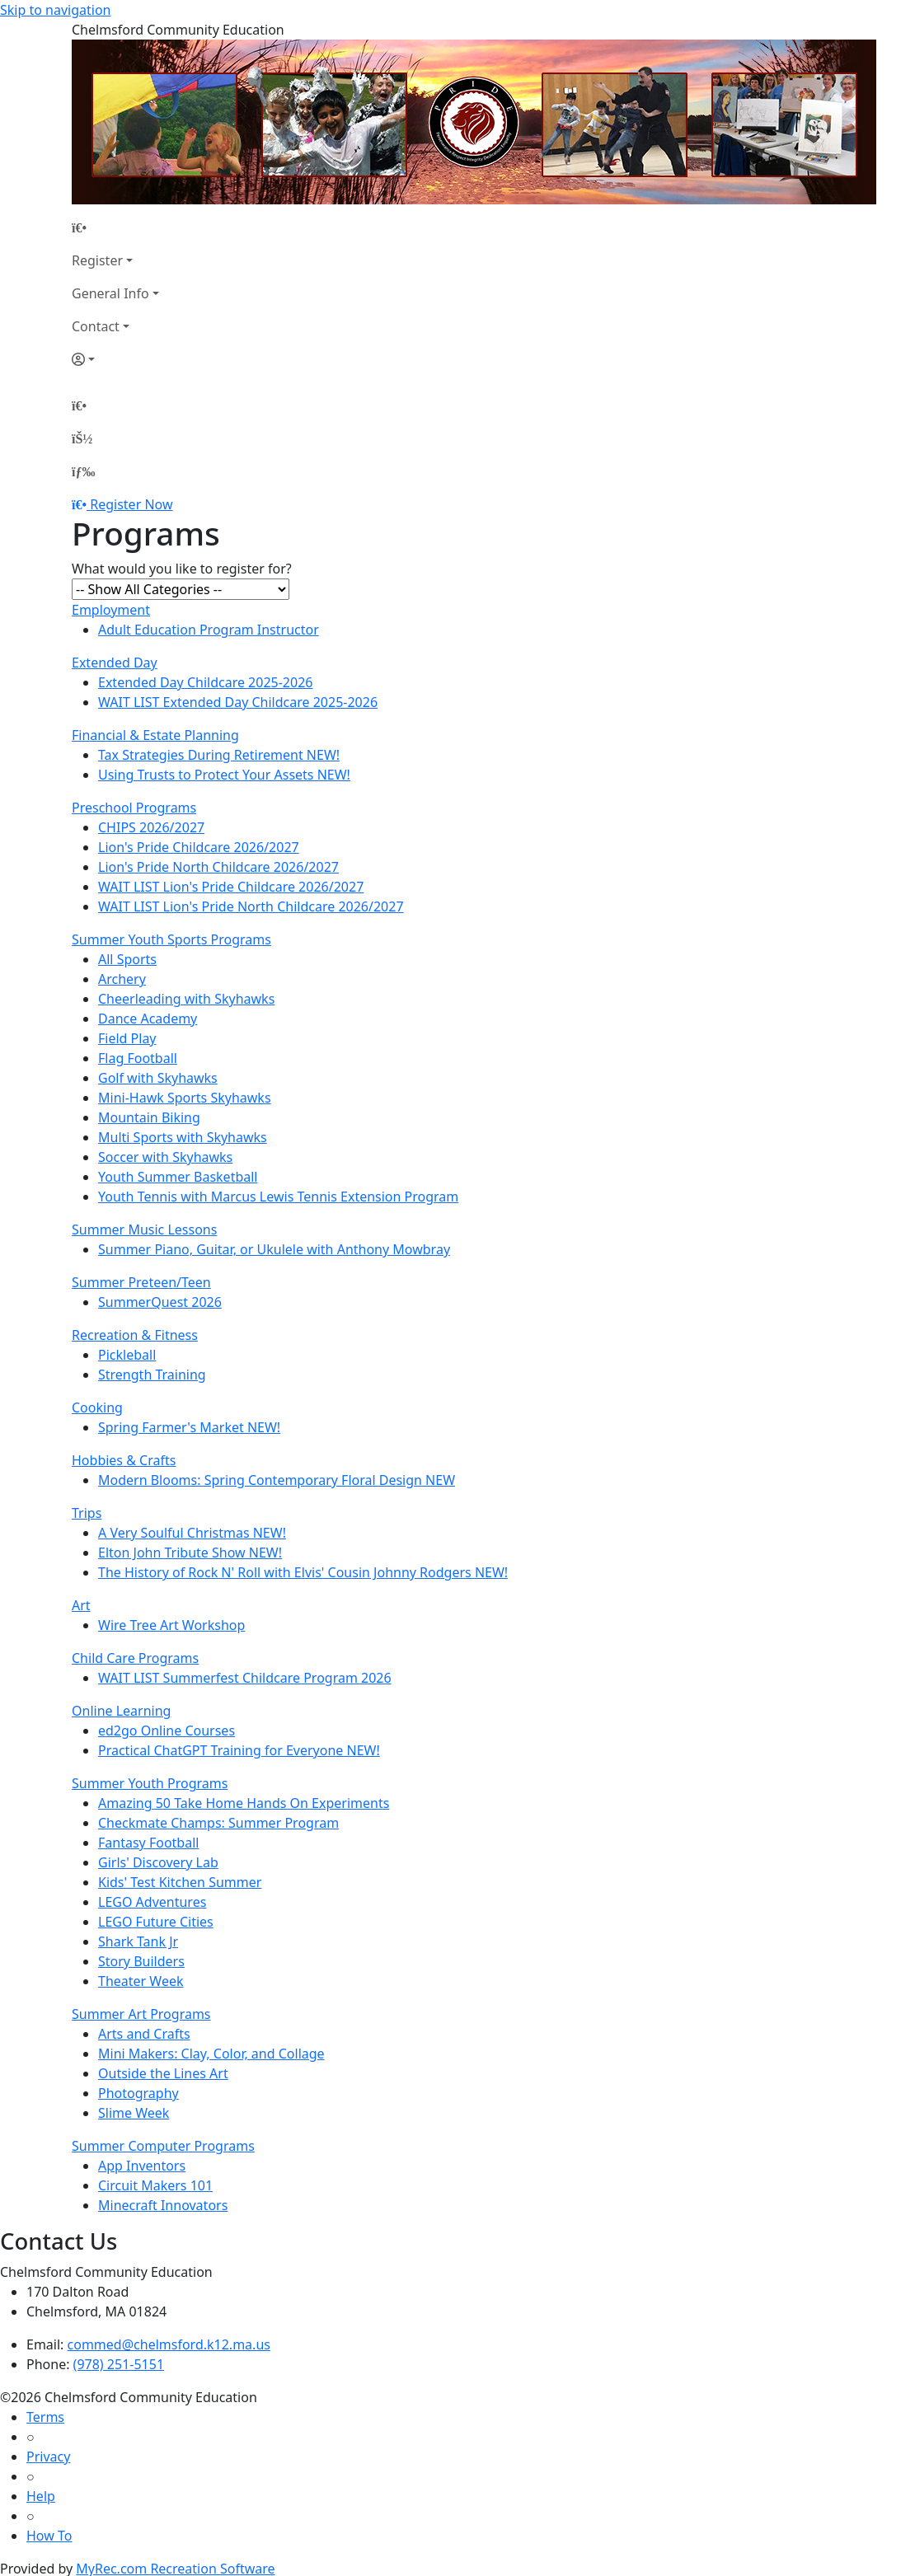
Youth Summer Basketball (178, 1177)
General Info (110, 293)
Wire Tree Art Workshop (171, 1625)
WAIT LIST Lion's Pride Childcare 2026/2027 (231, 887)
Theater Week (141, 1981)
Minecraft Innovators (163, 2205)
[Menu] (83, 471)
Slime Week (133, 2113)
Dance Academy (147, 1018)
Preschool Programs (134, 808)
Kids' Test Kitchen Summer (179, 1882)
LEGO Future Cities (156, 1922)
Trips (86, 1513)
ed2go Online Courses (166, 1730)
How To (49, 2536)
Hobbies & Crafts (124, 1460)
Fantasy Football (148, 1843)
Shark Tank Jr (138, 1941)
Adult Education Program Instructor (208, 630)
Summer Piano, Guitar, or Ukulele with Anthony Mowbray (274, 1249)
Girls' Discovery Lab (158, 1862)
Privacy (48, 2456)
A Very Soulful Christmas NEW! (192, 1533)
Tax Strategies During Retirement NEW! (219, 755)
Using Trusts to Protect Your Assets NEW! (224, 775)
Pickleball (127, 1355)
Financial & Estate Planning (155, 735)
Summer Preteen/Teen (141, 1282)
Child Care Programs (135, 1658)
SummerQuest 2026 (160, 1302)
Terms (45, 2417)
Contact (96, 326)
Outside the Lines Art (163, 2073)
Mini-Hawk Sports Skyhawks (184, 1098)
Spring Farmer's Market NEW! (189, 1427)
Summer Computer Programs (163, 2146)
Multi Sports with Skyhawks (182, 1137)
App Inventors (141, 2166)
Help (40, 2496)
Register (97, 260)
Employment (111, 610)
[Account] (115, 359)
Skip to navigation (55, 10)
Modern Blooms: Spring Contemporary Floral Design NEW (276, 1480)
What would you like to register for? (182, 569)
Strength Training (152, 1374)
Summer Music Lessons (144, 1229)
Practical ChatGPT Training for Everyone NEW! (239, 1750)
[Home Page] (115, 227)
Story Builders (141, 1961)
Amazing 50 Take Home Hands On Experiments (243, 1803)
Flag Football (137, 1058)
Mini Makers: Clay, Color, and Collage (211, 2053)
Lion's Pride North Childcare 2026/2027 (218, 867)
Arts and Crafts (144, 2034)
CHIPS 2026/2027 (151, 827)
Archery (122, 979)
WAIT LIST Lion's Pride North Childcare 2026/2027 (251, 906)
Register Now (131, 504)
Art (81, 1605)
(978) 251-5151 (118, 2364)
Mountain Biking (149, 1117)
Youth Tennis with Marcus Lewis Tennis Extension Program (278, 1196)
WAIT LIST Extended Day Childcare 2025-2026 (238, 702)
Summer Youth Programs (150, 1783)
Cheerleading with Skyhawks (186, 999)
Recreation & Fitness (135, 1335)
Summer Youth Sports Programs (171, 939)
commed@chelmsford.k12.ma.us (169, 2344)
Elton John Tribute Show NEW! (190, 1552)
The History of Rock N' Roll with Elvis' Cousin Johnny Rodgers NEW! (303, 1572)
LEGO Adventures (152, 1902)
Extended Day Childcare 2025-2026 (205, 682)
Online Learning (121, 1711)
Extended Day (114, 662)
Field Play (127, 1038)
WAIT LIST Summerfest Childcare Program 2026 (245, 1678)
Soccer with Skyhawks (165, 1157)
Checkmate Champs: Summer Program (218, 1823)
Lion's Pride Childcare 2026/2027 (198, 847)
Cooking (97, 1407)
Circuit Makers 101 (155, 2185)
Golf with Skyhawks (158, 1078)
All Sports (127, 959)
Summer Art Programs (141, 2014)
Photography (138, 2093)
